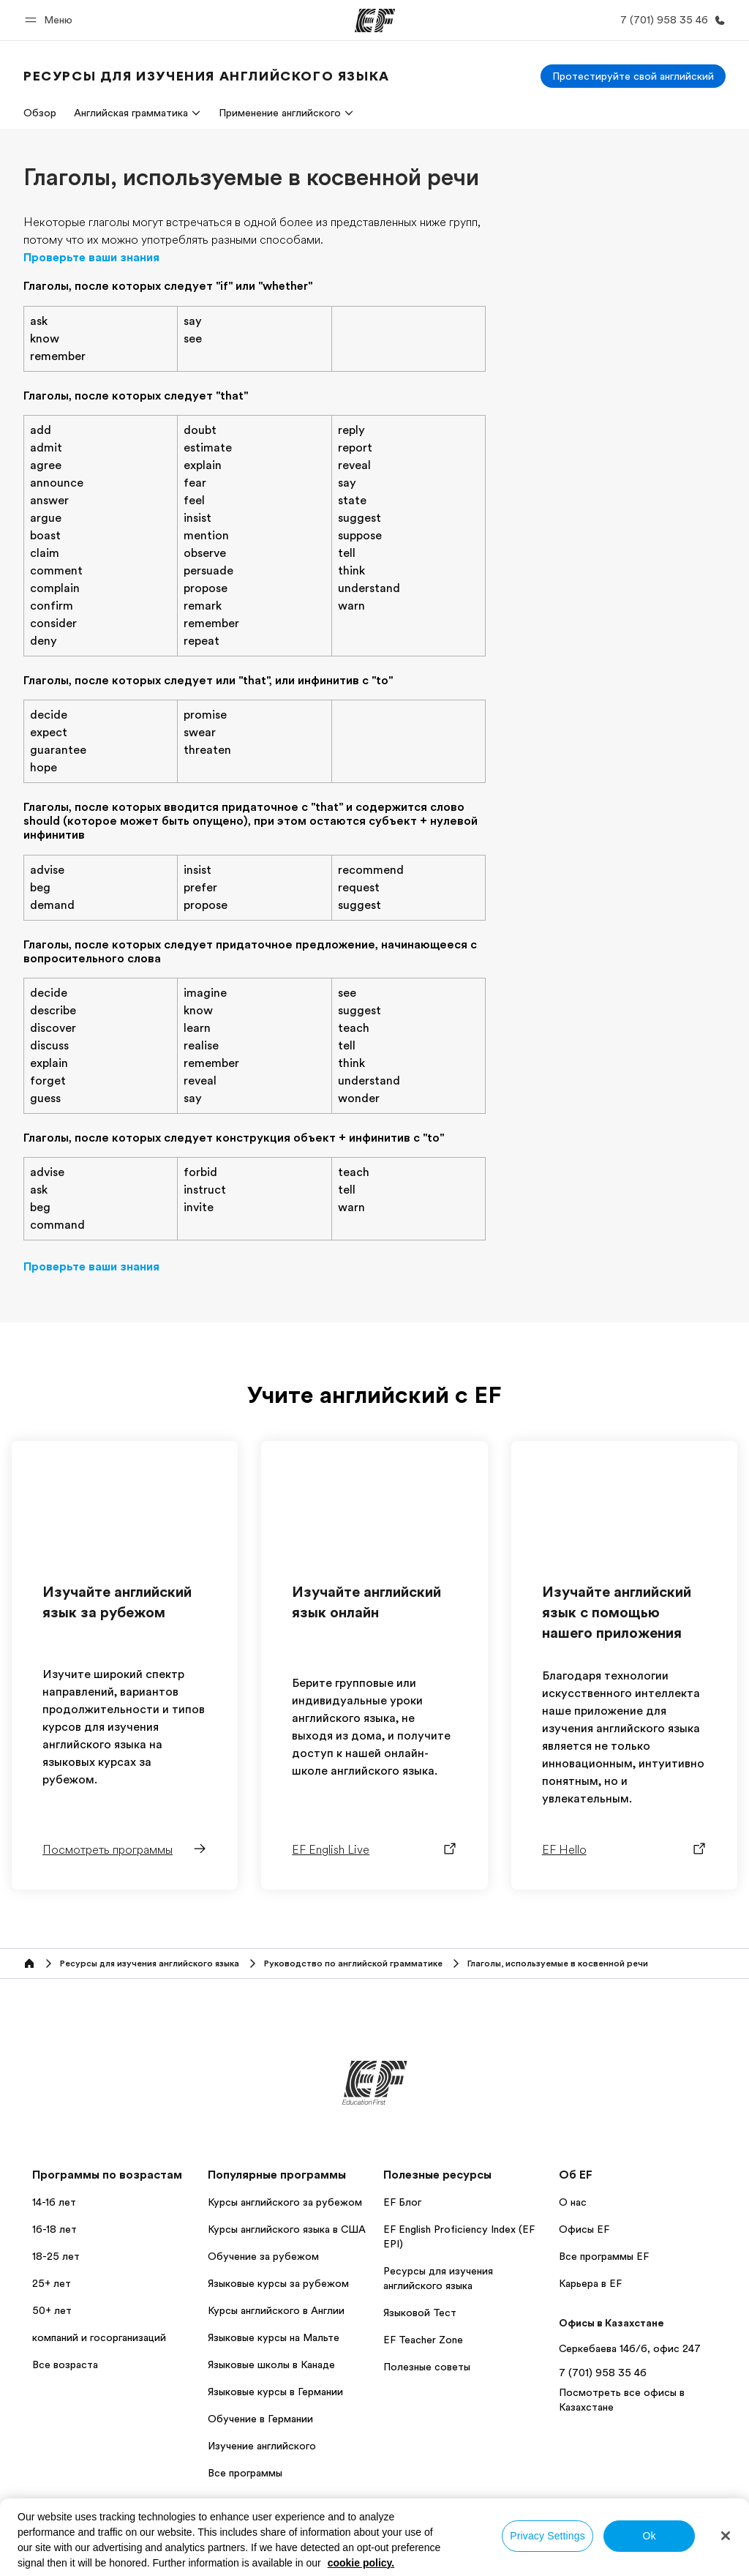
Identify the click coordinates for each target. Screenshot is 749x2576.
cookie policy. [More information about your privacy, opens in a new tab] (361, 2563)
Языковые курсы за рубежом (278, 2283)
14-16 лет (54, 2202)
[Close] (726, 2536)
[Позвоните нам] (670, 20)
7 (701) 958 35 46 (603, 2372)
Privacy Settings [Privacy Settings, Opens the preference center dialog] (547, 2536)
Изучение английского (262, 2446)
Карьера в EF (590, 2283)
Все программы (245, 2473)
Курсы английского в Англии (276, 2310)
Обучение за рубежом (263, 2256)
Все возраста (65, 2364)
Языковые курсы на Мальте (273, 2337)
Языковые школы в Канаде (271, 2364)
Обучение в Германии (260, 2419)
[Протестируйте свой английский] (633, 76)
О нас (573, 2202)
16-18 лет (54, 2229)
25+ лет (51, 2283)
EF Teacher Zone (423, 2339)
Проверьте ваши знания (91, 257)
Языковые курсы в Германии (275, 2391)
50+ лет (52, 2310)
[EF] (375, 20)
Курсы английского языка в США (287, 2229)
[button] (50, 20)
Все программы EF (604, 2256)
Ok (648, 2536)
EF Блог (402, 2202)
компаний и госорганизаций (99, 2337)
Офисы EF (584, 2229)
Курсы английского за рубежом (285, 2202)
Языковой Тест (419, 2312)
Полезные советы (426, 2367)
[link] (206, 76)
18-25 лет (56, 2256)
